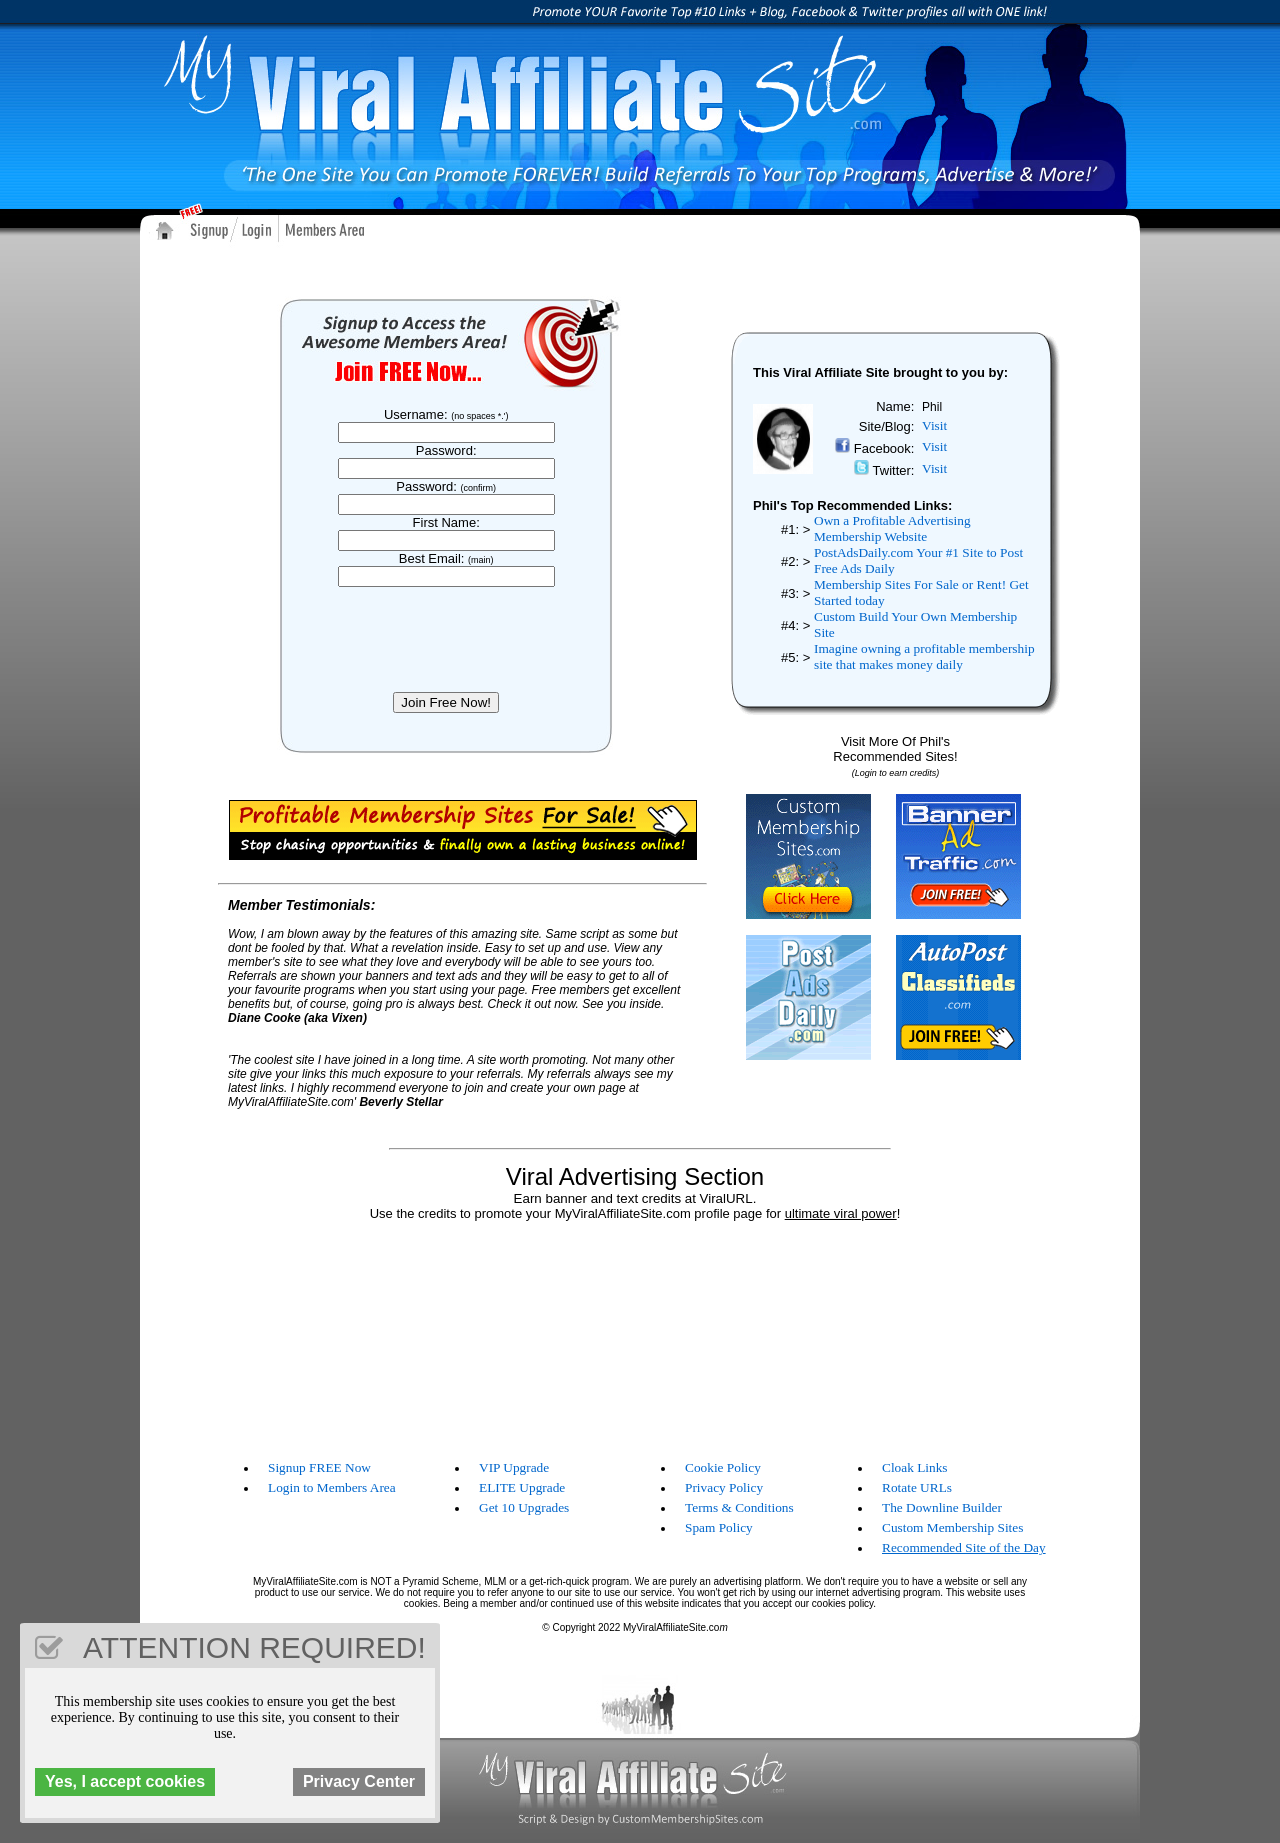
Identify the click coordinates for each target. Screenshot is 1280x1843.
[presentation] (451, 639)
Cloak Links (915, 1467)
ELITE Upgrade (522, 1487)
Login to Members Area (332, 1487)
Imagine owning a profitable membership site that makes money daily (924, 656)
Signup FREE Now (319, 1467)
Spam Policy (719, 1527)
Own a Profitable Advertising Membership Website (892, 528)
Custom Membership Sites (952, 1527)
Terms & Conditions (739, 1507)
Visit (934, 425)
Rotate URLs (917, 1487)
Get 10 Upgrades (524, 1507)
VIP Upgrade (514, 1467)
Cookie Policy (723, 1467)
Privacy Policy (724, 1487)
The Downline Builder (942, 1507)
